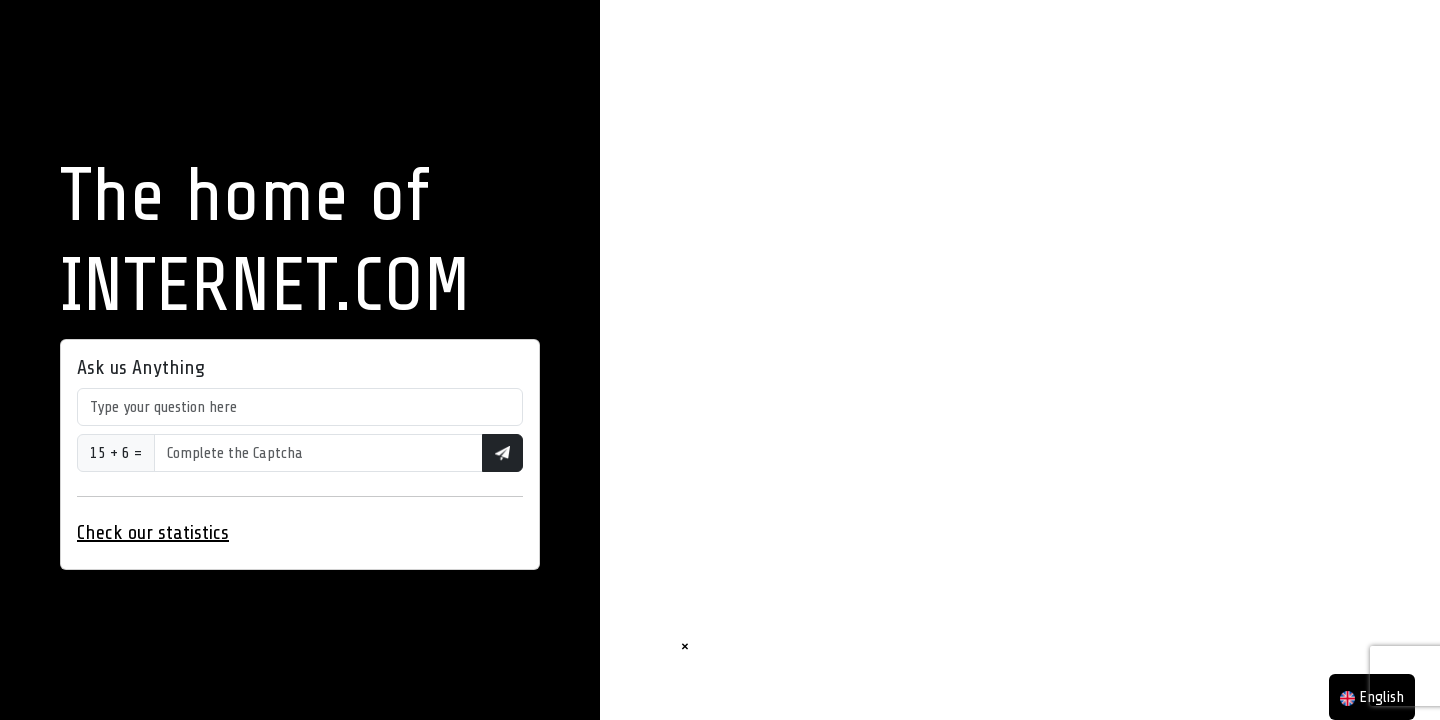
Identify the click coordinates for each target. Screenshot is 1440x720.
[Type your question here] (300, 407)
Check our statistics (153, 532)
